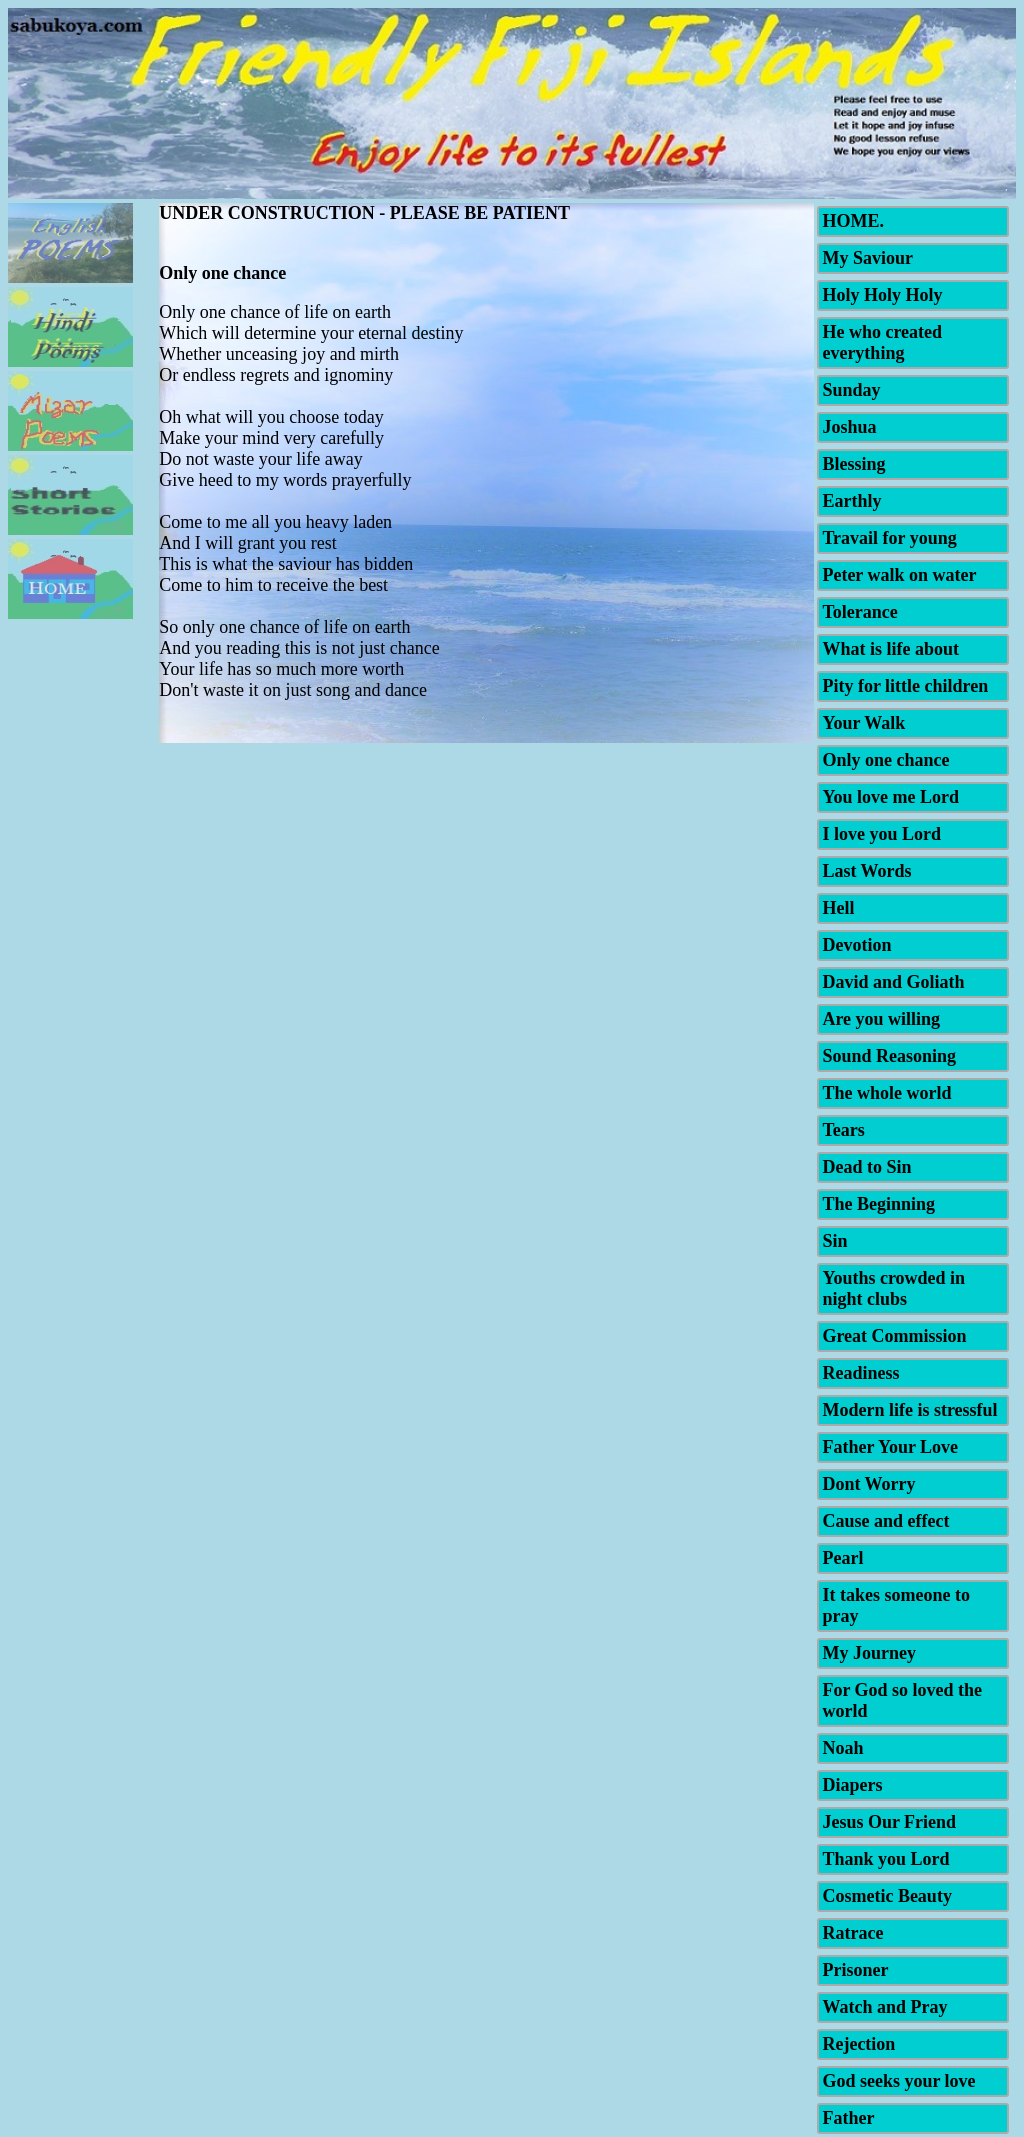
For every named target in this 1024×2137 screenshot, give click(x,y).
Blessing (853, 464)
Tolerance (859, 612)
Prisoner (855, 1970)
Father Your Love (890, 1447)
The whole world (886, 1093)
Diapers (852, 1785)
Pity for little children (905, 686)
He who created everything (882, 342)
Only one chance (885, 760)
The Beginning (878, 1204)
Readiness (860, 1373)
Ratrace (852, 1933)
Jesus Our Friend (889, 1822)
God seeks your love (898, 2081)
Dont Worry (868, 1484)
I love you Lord (881, 834)
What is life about (890, 649)
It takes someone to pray (895, 1605)
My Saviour (867, 258)
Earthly (851, 501)
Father (848, 2118)
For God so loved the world (902, 1700)
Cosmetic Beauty (886, 1896)
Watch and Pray (884, 2007)
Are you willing (881, 1019)
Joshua (849, 427)
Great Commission (894, 1336)
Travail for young (889, 538)
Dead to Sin (866, 1167)
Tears (843, 1130)
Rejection (858, 2044)
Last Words (866, 871)
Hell (838, 908)
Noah (842, 1748)
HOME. (853, 221)
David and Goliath (893, 982)
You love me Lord (890, 797)
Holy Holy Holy (882, 295)
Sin (834, 1241)
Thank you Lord (885, 1859)
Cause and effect (885, 1521)
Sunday (851, 390)
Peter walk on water (899, 575)
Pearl (842, 1558)
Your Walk (863, 723)
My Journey (869, 1653)
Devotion (856, 945)
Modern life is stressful (909, 1410)
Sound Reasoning (889, 1056)
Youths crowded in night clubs (893, 1288)
